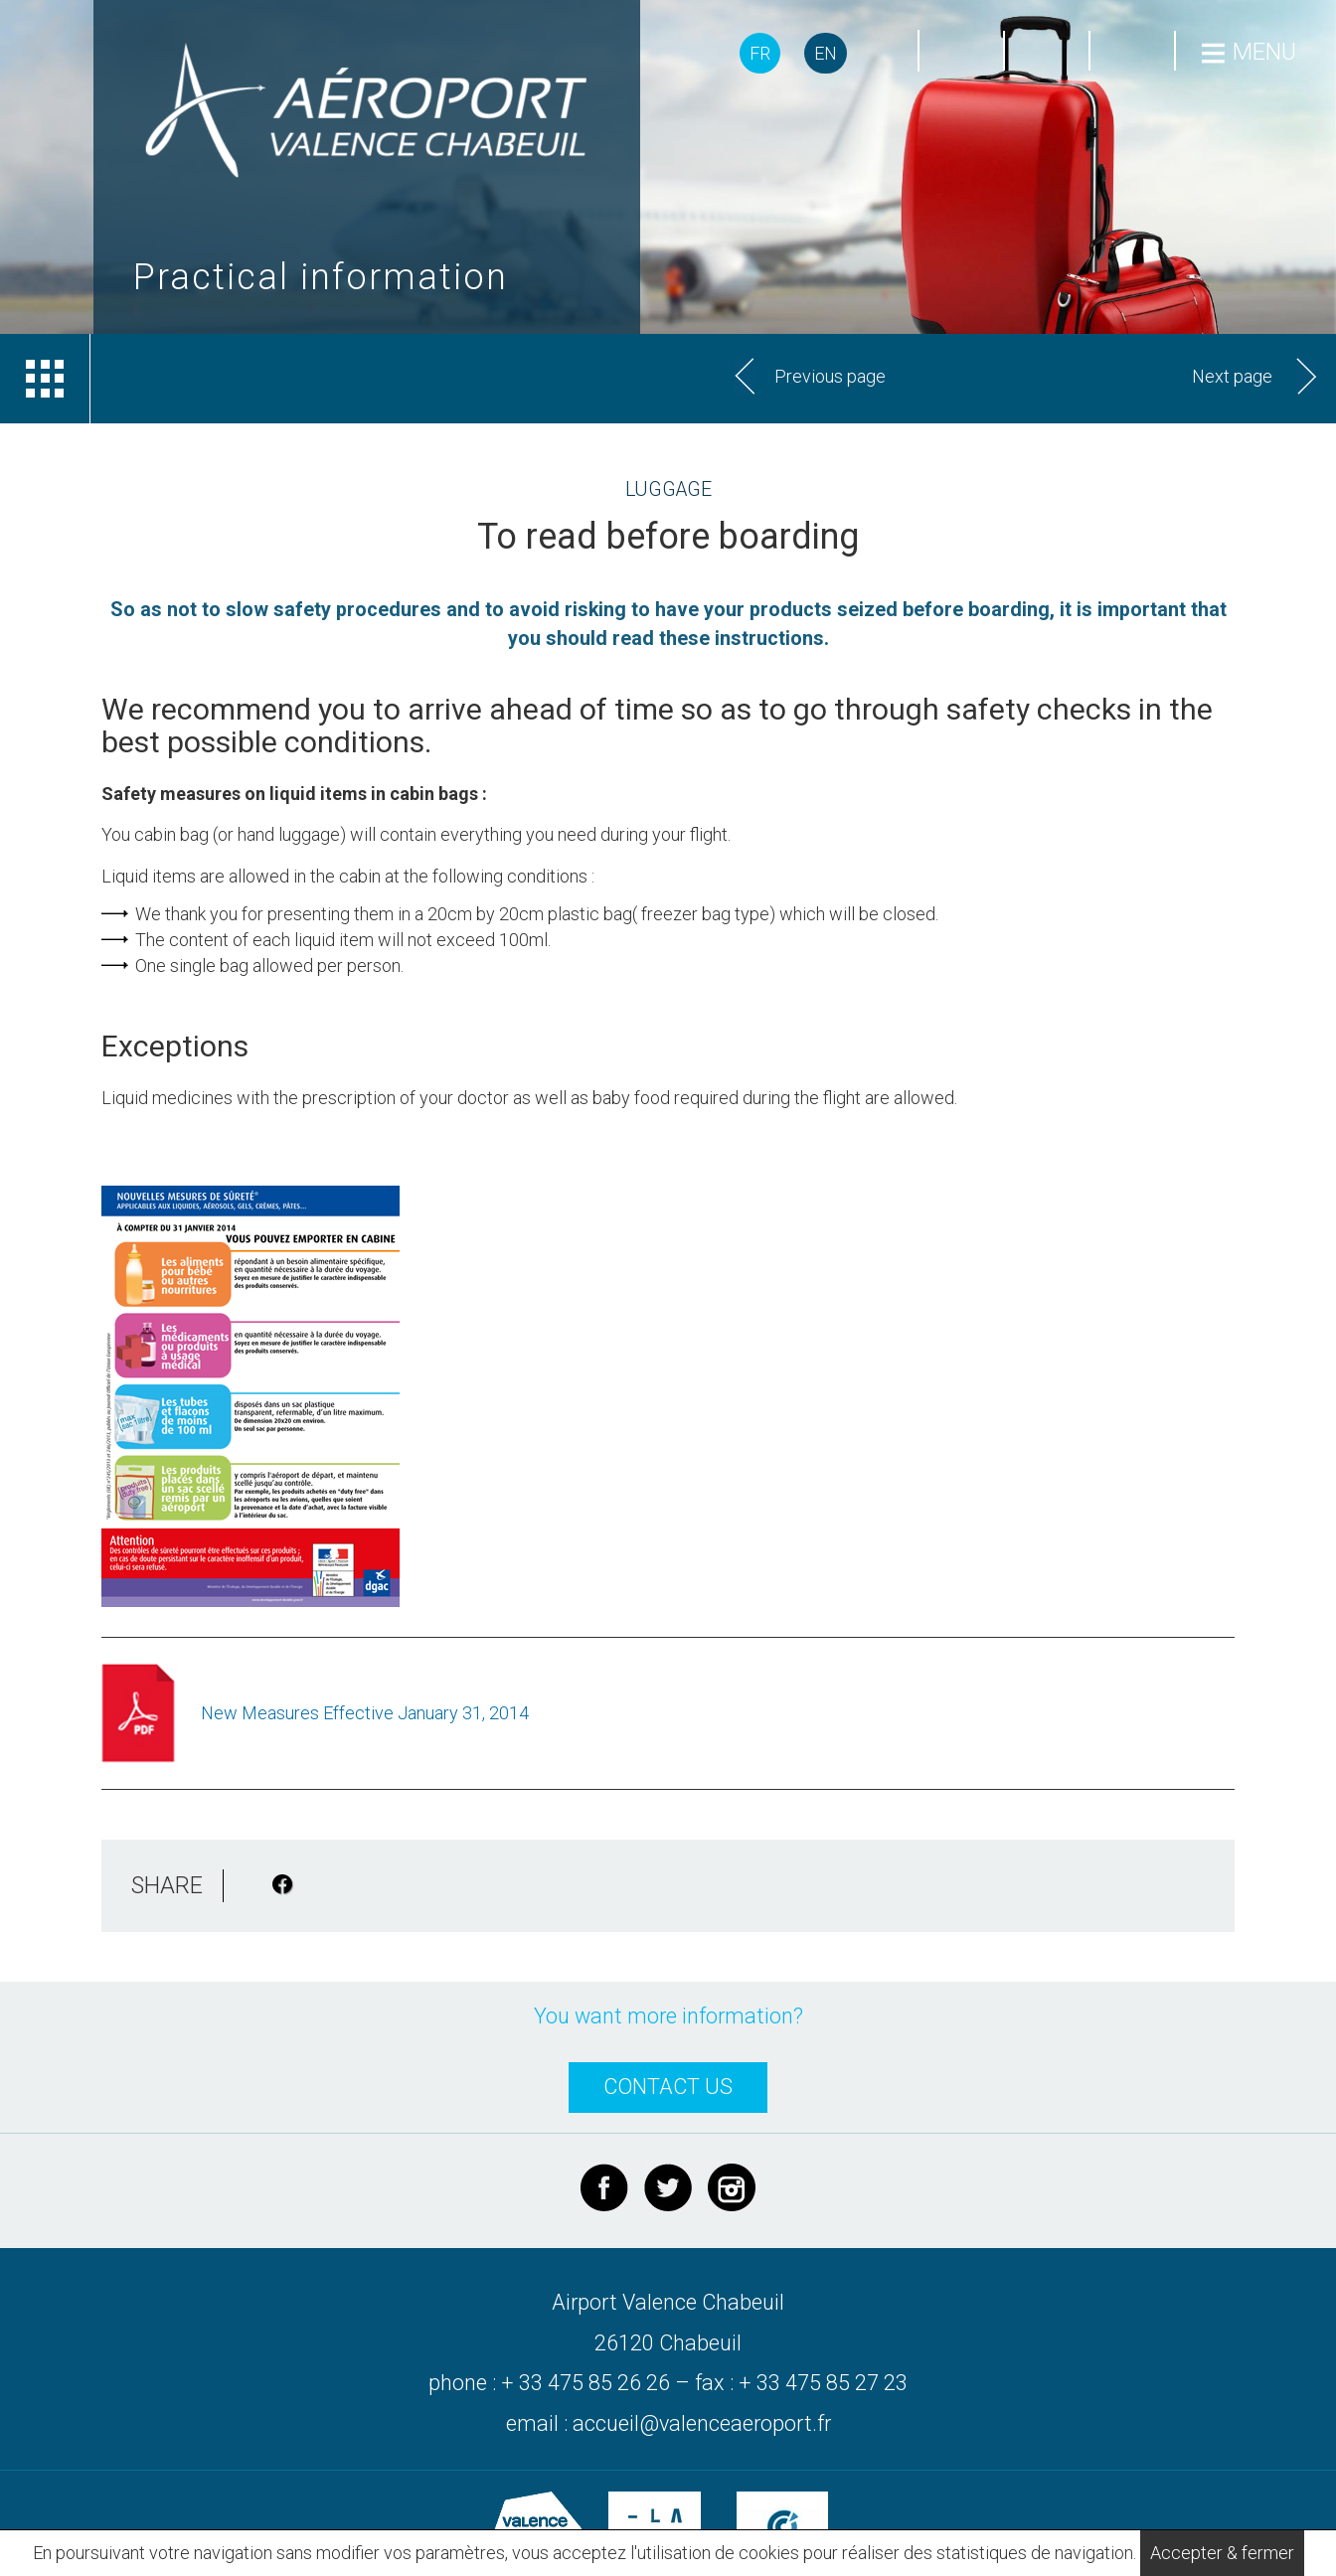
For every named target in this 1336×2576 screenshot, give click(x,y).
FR (760, 53)
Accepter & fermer (1222, 2552)
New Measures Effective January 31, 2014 (365, 1712)
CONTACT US (668, 2086)
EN (825, 53)
